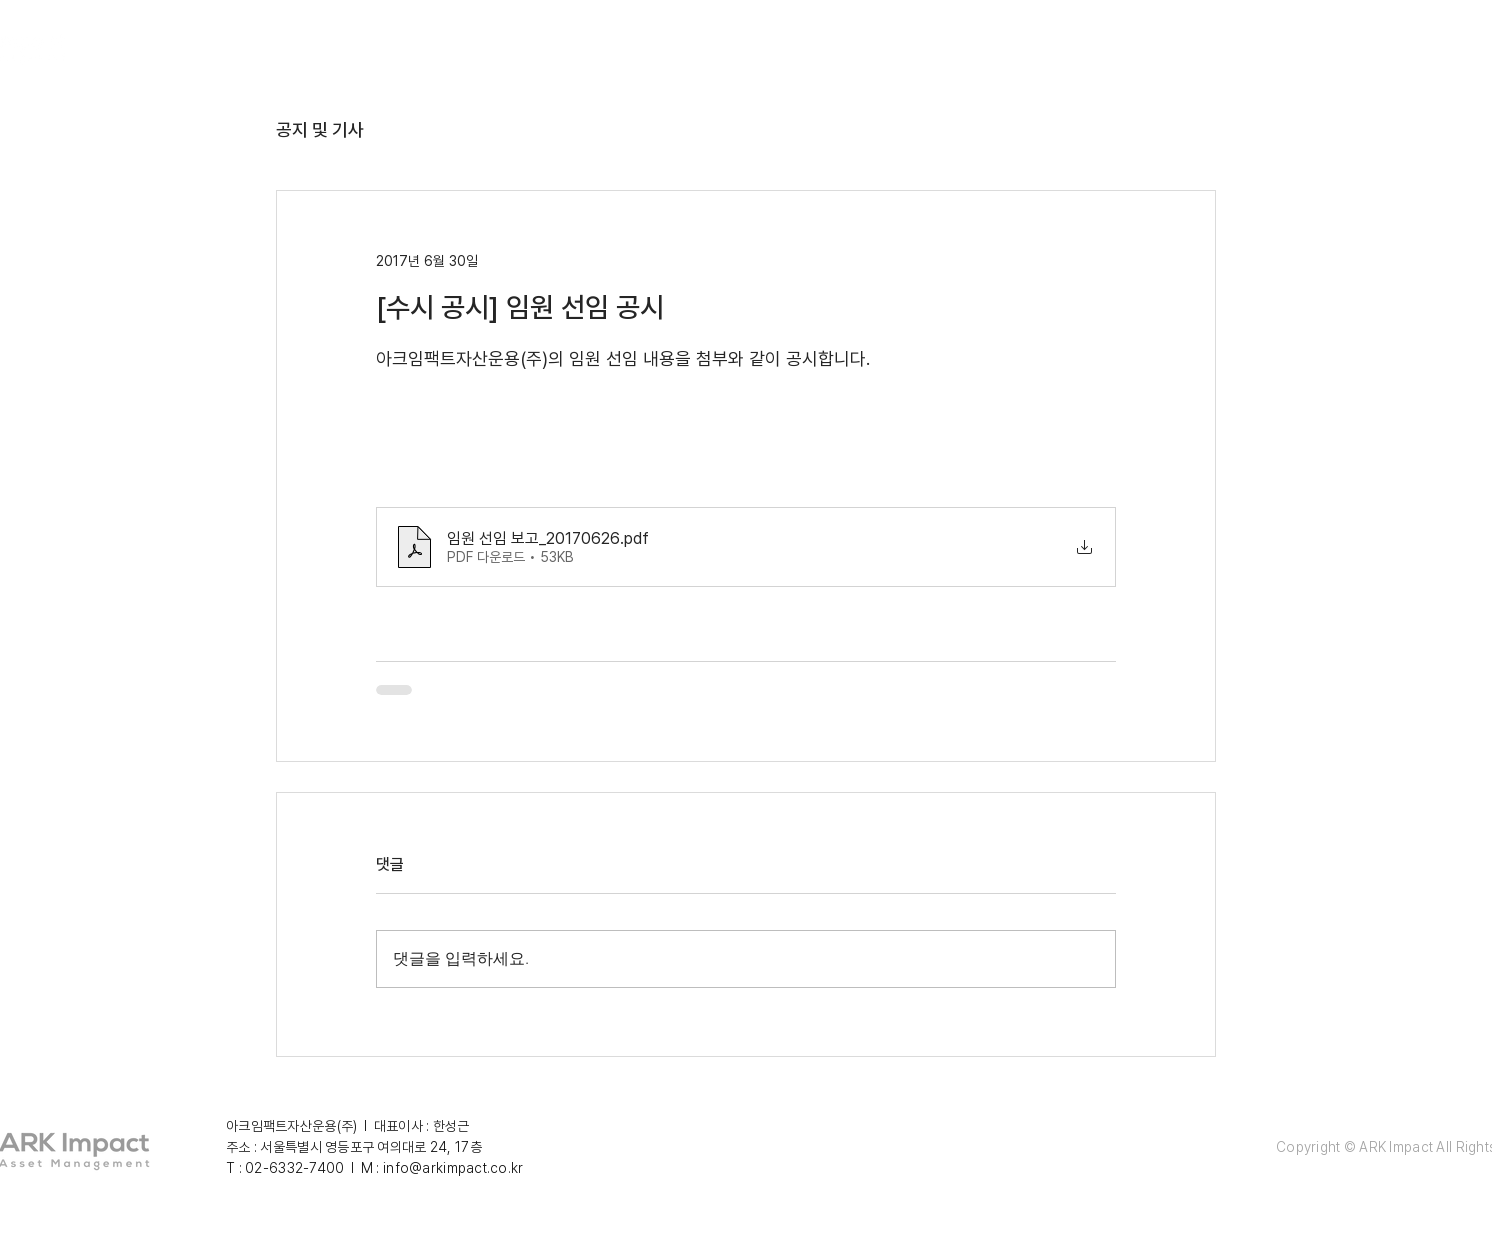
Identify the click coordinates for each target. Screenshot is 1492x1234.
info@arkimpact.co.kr (453, 1168)
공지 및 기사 (320, 129)
